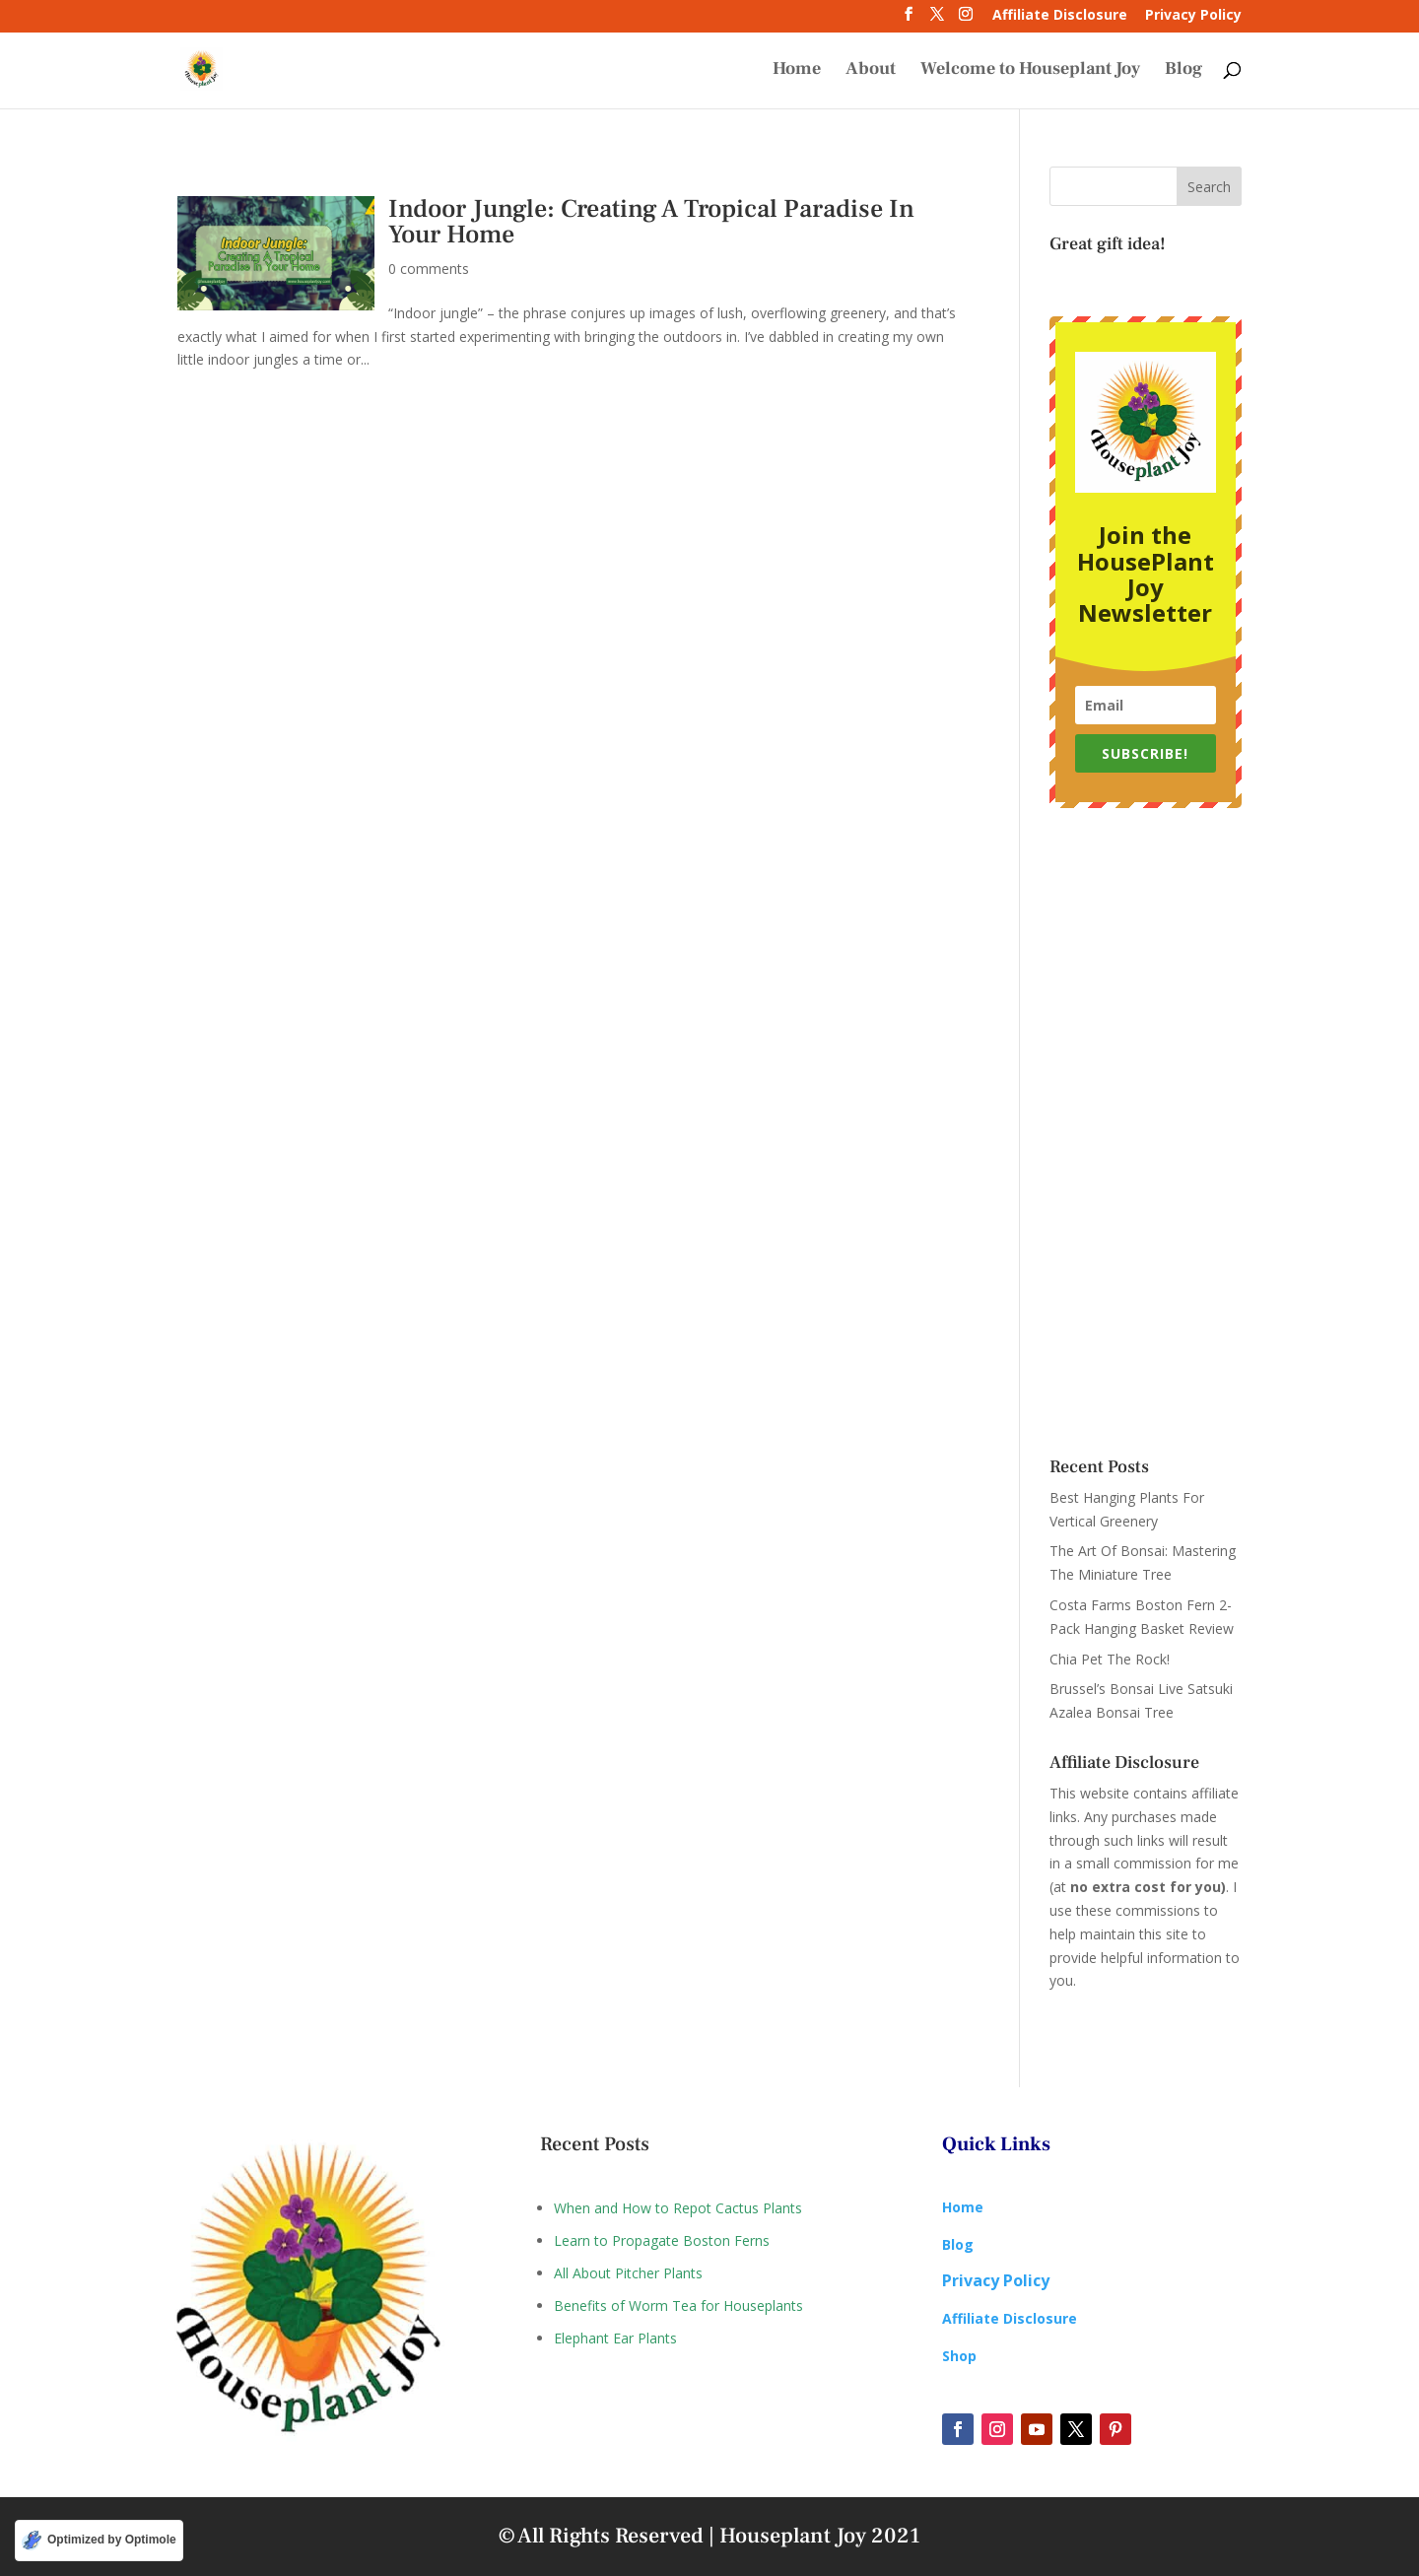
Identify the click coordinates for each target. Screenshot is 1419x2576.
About (870, 71)
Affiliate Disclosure (1059, 16)
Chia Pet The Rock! (1109, 1659)
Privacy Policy (1193, 16)
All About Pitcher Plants (628, 2273)
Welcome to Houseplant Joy (1030, 71)
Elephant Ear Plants (615, 2338)
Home (797, 71)
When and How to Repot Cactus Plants (678, 2208)
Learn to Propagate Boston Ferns (662, 2240)
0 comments (428, 268)
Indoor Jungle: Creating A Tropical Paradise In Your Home (651, 221)
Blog (1183, 71)
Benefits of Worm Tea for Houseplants (678, 2305)
